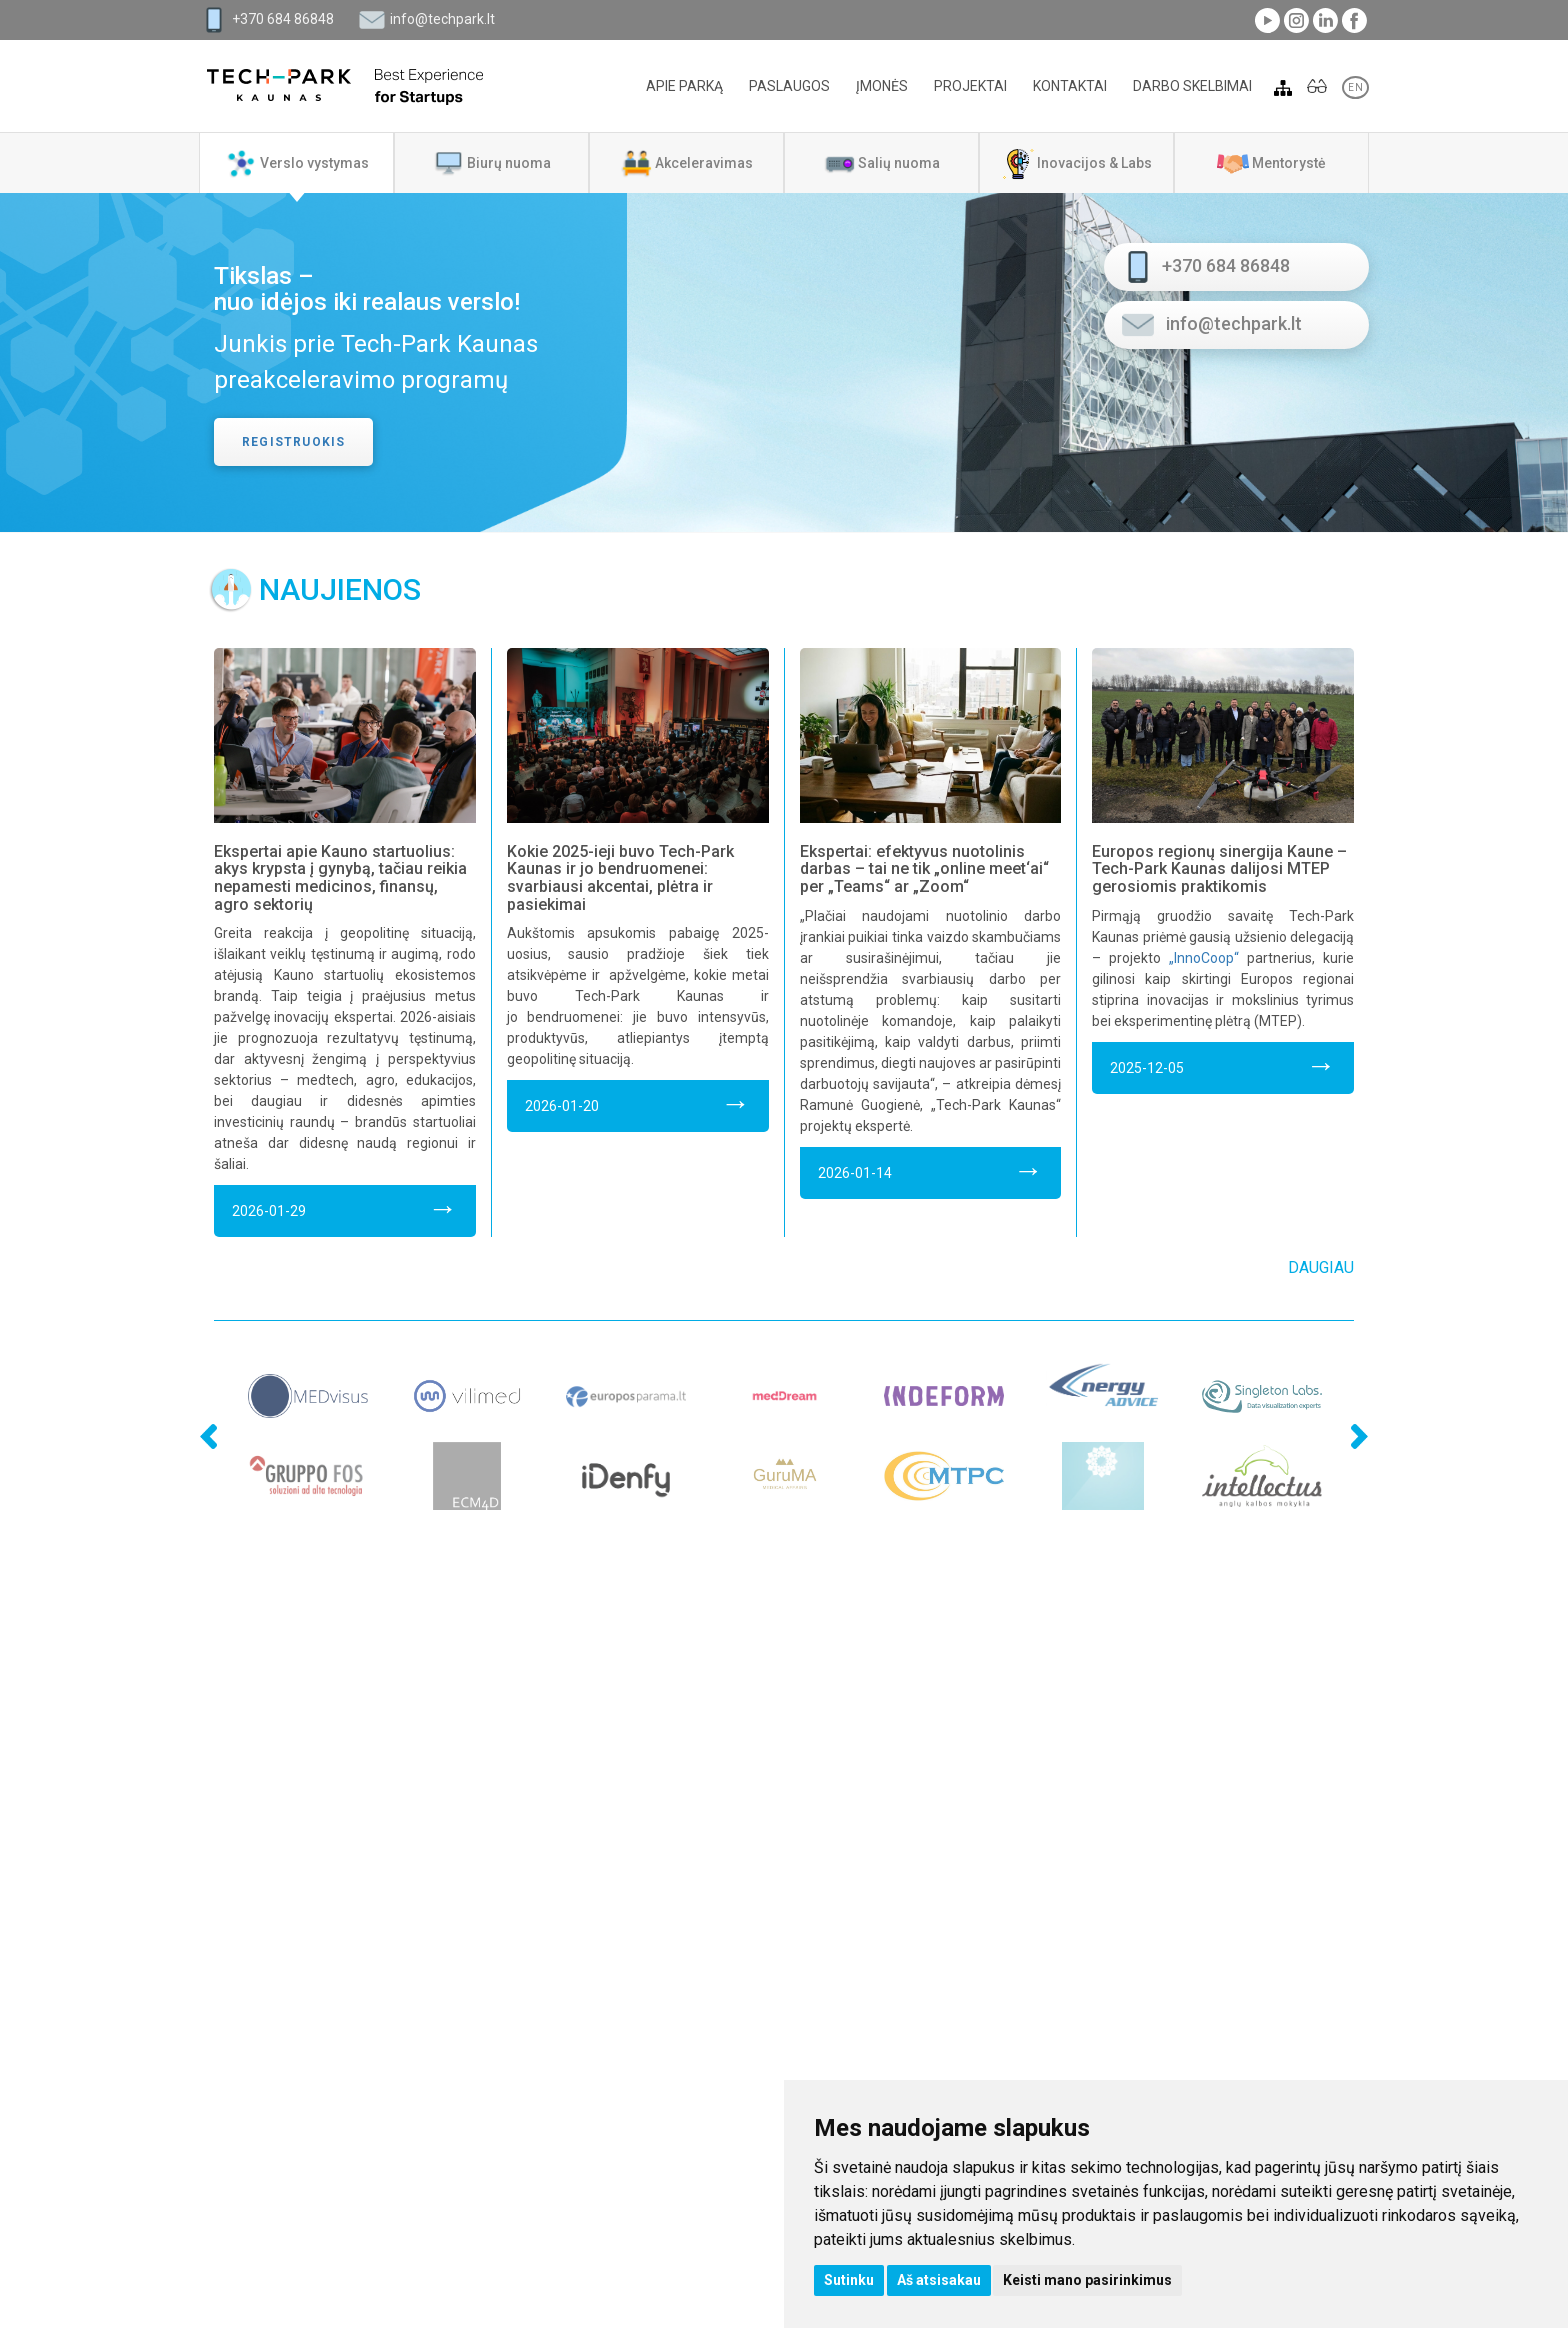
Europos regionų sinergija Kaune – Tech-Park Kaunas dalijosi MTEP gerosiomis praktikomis (1219, 869)
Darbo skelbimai (1192, 86)
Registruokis (293, 442)
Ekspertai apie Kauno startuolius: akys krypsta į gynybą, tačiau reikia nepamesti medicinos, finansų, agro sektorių (340, 878)
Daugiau (1321, 1267)
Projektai (970, 86)
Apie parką (684, 86)
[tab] (296, 163)
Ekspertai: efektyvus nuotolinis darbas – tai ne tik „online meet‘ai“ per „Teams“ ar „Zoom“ (924, 869)
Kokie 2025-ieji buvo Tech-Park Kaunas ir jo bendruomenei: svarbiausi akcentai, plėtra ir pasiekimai (620, 878)
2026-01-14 (931, 1169)
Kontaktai (1070, 86)
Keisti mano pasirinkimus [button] (1087, 2280)
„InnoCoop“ (1204, 958)
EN (1355, 87)
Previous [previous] (174, 1389)
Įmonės (882, 86)
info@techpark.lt (442, 19)
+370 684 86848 (283, 19)
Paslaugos (789, 86)
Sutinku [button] (849, 2280)
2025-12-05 (1223, 1064)
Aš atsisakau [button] (939, 2280)
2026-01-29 (345, 1207)
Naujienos (340, 589)
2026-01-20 (638, 1102)
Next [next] (1354, 1389)
